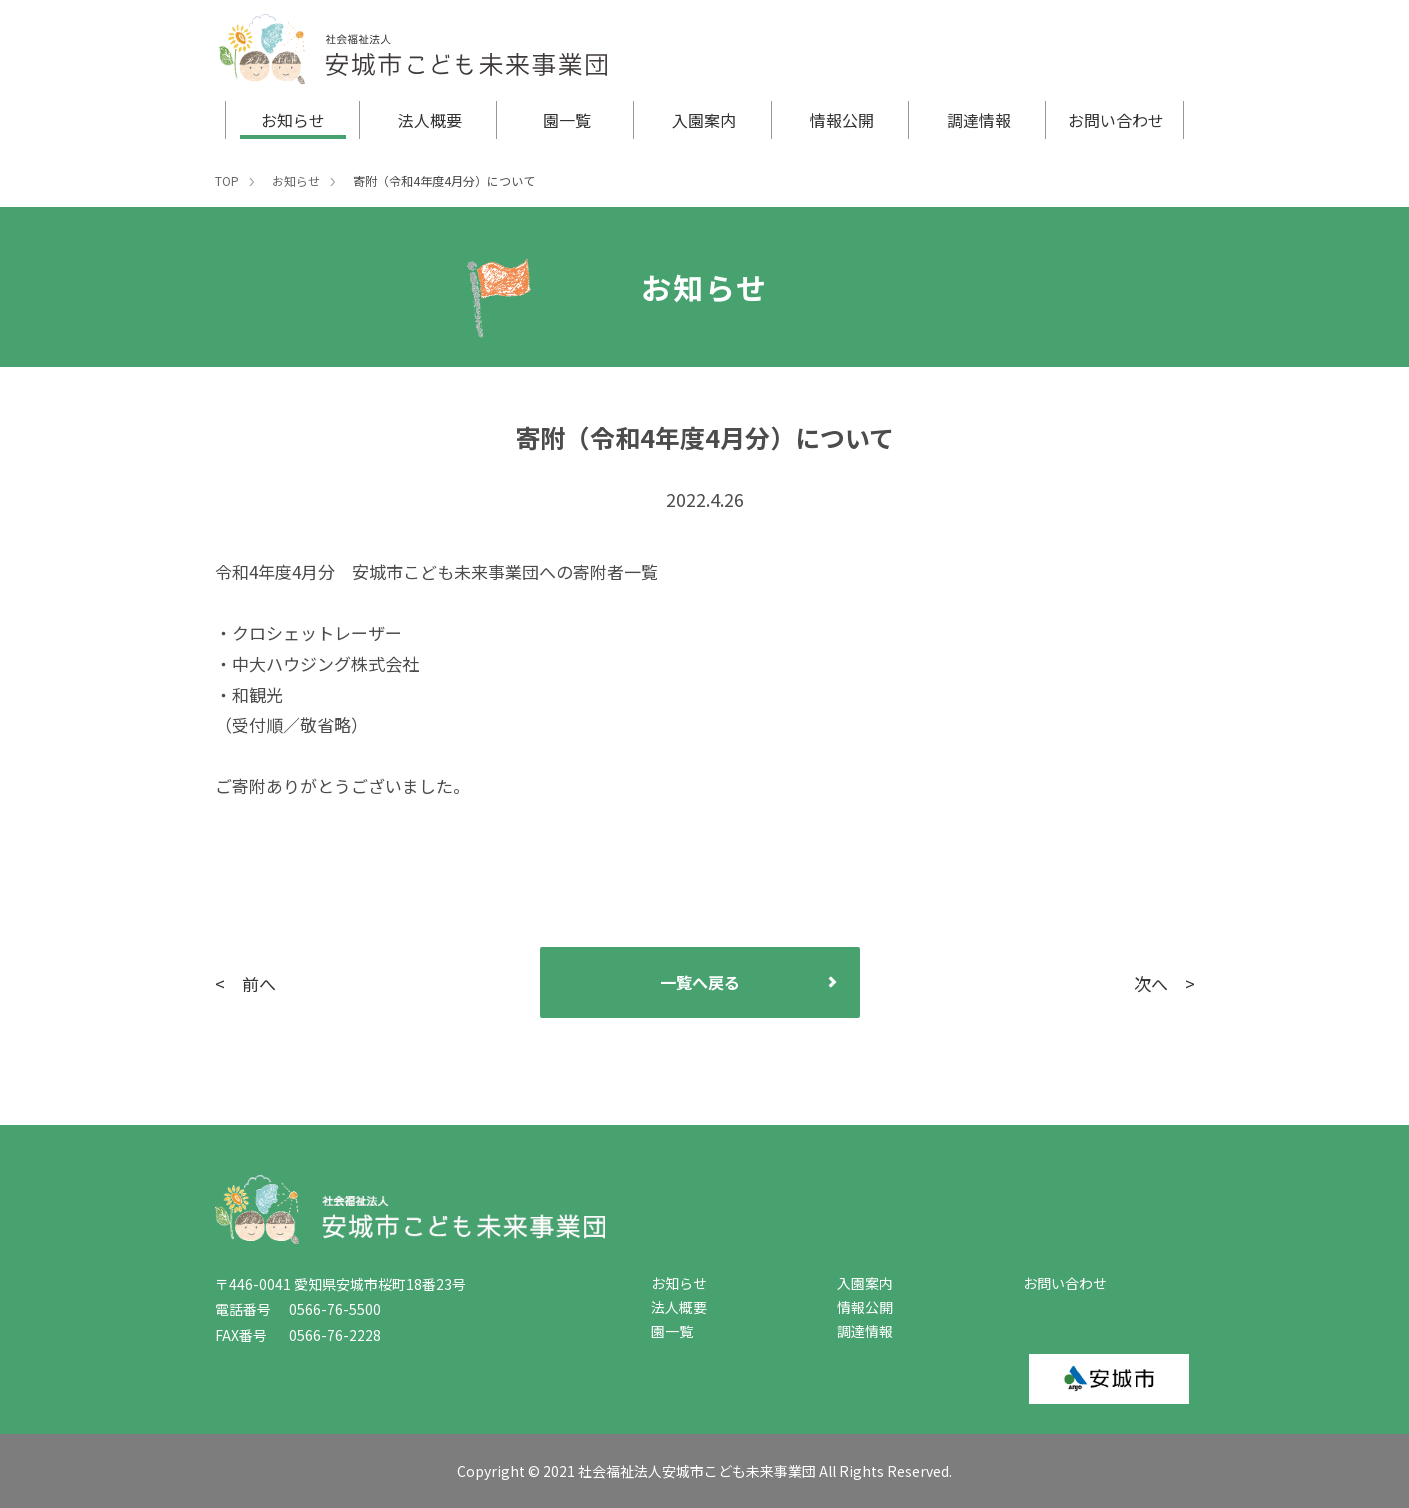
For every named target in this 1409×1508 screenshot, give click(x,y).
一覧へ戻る (700, 982)
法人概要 (430, 120)
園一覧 (567, 120)
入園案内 (704, 120)
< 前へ (245, 983)
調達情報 (979, 120)
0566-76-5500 (328, 1309)
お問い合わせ (1116, 120)
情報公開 (842, 120)
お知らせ (293, 120)
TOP (227, 180)
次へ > (1164, 983)
